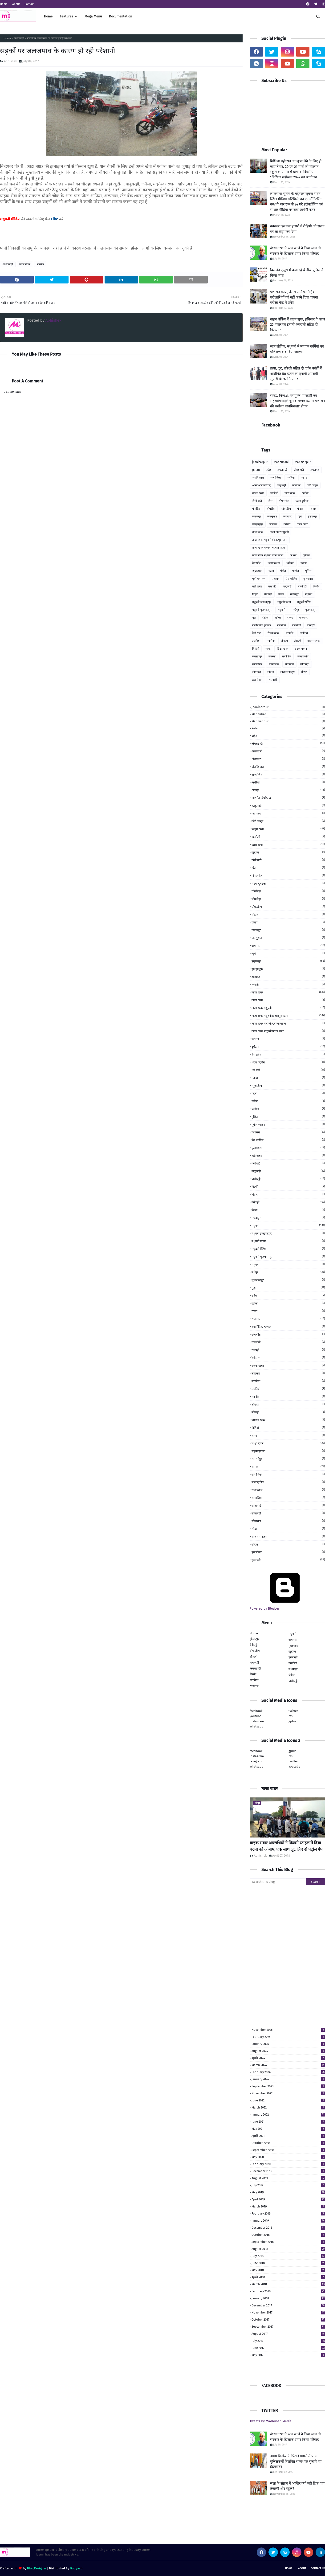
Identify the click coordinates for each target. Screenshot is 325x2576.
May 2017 (288, 2355)
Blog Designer (36, 2568)
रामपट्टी (311, 625)
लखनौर (289, 633)
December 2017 (288, 2305)
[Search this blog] (278, 1881)
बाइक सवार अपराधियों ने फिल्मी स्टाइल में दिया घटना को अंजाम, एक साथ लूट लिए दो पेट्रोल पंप (286, 1846)
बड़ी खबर (257, 586)
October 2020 (288, 2143)
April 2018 (288, 2277)
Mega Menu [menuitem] (93, 16)
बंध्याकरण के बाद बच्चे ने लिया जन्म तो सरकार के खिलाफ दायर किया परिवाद (295, 251)
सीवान (270, 672)
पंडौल (283, 571)
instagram (257, 1721)
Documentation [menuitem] (120, 16)
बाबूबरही (287, 586)
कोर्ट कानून (312, 485)
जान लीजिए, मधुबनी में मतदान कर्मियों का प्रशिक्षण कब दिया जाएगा (297, 349)
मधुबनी (308, 594)
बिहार (255, 594)
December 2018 (288, 2227)
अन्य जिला (275, 477)
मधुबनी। (282, 609)
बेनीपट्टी (268, 594)
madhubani (281, 462)
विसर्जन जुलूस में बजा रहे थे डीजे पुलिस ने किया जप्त (296, 273)
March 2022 (288, 2107)
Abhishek (10, 61)
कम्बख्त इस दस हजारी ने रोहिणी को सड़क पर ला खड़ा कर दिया (297, 229)
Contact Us (318, 2568)
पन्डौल (295, 571)
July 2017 (288, 2340)
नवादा (304, 563)
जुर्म (300, 516)
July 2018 (288, 2256)
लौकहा (284, 641)
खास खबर (289, 493)
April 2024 (288, 2058)
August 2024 (288, 2051)
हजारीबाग (257, 679)
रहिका (265, 617)
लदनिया (304, 633)
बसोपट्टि (272, 586)
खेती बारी (257, 501)
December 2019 (288, 2171)
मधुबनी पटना (284, 602)
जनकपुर (256, 516)
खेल (270, 501)
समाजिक (286, 656)
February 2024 (288, 2072)
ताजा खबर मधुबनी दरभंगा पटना (268, 547)
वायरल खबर (313, 641)
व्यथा (268, 648)
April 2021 (288, 2135)
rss (290, 1716)
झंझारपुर (312, 516)
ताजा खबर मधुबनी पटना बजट (267, 555)
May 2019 (288, 2192)
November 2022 (288, 2093)
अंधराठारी (299, 470)
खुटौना (305, 493)
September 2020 (288, 2150)
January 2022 (288, 2114)
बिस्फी (316, 586)
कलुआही (281, 485)
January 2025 (288, 2044)
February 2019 (288, 2213)
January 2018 (288, 2298)
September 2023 (288, 2086)
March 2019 (288, 2206)
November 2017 (288, 2312)
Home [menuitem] (48, 16)
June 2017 (288, 2348)
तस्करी (287, 524)
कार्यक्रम (296, 485)
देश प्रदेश (256, 563)
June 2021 (288, 2121)
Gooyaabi (76, 2568)
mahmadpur (303, 462)
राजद (290, 617)
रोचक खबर (273, 633)
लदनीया (271, 641)
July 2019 (288, 2185)
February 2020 (288, 2164)
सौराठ (304, 672)
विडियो (255, 648)
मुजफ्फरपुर (311, 609)
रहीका (278, 617)
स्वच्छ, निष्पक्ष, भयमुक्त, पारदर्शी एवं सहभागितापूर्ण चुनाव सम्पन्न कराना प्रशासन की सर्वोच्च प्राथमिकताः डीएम (297, 401)
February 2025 (288, 2037)
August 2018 (288, 2249)
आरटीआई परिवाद (261, 485)
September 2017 (288, 2326)
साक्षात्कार (257, 664)
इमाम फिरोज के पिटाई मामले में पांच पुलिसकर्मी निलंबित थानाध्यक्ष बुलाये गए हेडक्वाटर (295, 2461)
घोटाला (300, 508)
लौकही (297, 641)
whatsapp (256, 1726)
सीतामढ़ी (304, 664)
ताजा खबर (24, 264)
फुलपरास (308, 578)
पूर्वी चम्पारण (258, 578)
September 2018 (288, 2242)
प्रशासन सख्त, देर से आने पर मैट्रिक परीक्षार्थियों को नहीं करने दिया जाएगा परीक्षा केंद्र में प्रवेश (294, 297)
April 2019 (288, 2199)
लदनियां (256, 641)
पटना (271, 571)
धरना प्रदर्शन (274, 563)
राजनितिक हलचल (261, 625)
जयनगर (287, 516)
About (16, 4)
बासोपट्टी (302, 586)
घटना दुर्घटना (302, 501)
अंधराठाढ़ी (19, 38)
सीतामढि (289, 664)
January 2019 (288, 2220)
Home (4, 4)
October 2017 (288, 2319)
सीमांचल (256, 672)
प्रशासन (276, 578)
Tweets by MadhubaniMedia (271, 2421)
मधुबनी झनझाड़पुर (261, 602)
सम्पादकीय (303, 656)
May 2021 (288, 2128)
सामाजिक (274, 664)
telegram (256, 1761)
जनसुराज (272, 516)
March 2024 (288, 2065)
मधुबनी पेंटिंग (304, 602)
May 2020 (288, 2157)
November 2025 (288, 2029)
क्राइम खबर (258, 493)
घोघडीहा (271, 508)
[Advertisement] (287, 1923)
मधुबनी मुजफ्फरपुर (262, 609)
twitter (293, 1711)
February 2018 (288, 2291)
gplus (292, 1721)
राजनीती (296, 625)
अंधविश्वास (258, 477)
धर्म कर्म (290, 563)
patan (256, 470)
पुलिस (308, 571)
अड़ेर (268, 470)
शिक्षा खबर (282, 648)
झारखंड (273, 524)
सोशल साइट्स (287, 672)
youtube (255, 1716)
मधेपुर (296, 609)
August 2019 (288, 2178)
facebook (256, 1711)
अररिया (291, 477)
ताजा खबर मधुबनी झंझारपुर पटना (269, 539)
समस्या (40, 264)
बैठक (281, 594)
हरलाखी (273, 679)
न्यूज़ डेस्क (257, 571)
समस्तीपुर (257, 656)
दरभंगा (293, 555)
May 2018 (288, 2270)
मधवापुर (294, 594)
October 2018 (288, 2234)
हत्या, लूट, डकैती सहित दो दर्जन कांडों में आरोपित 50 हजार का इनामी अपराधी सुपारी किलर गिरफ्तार (296, 373)
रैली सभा (256, 633)
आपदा (304, 477)
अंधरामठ (314, 470)
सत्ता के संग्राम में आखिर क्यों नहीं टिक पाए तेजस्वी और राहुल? (297, 2486)
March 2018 (288, 2284)
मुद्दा (254, 617)
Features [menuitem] (66, 16)
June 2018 (288, 2263)
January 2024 (288, 2079)
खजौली (274, 493)
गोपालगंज (284, 501)
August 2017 (288, 2333)
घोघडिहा (256, 508)
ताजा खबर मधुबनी (279, 532)
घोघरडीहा (286, 508)
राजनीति (281, 625)
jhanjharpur (260, 462)
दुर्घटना (306, 555)
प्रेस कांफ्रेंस (291, 578)
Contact (29, 4)
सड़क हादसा (301, 648)
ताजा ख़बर (257, 532)
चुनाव (314, 508)
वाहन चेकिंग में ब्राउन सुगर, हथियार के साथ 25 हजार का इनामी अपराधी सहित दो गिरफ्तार (297, 324)
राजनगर (303, 617)
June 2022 (288, 2100)
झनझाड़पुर (257, 524)
